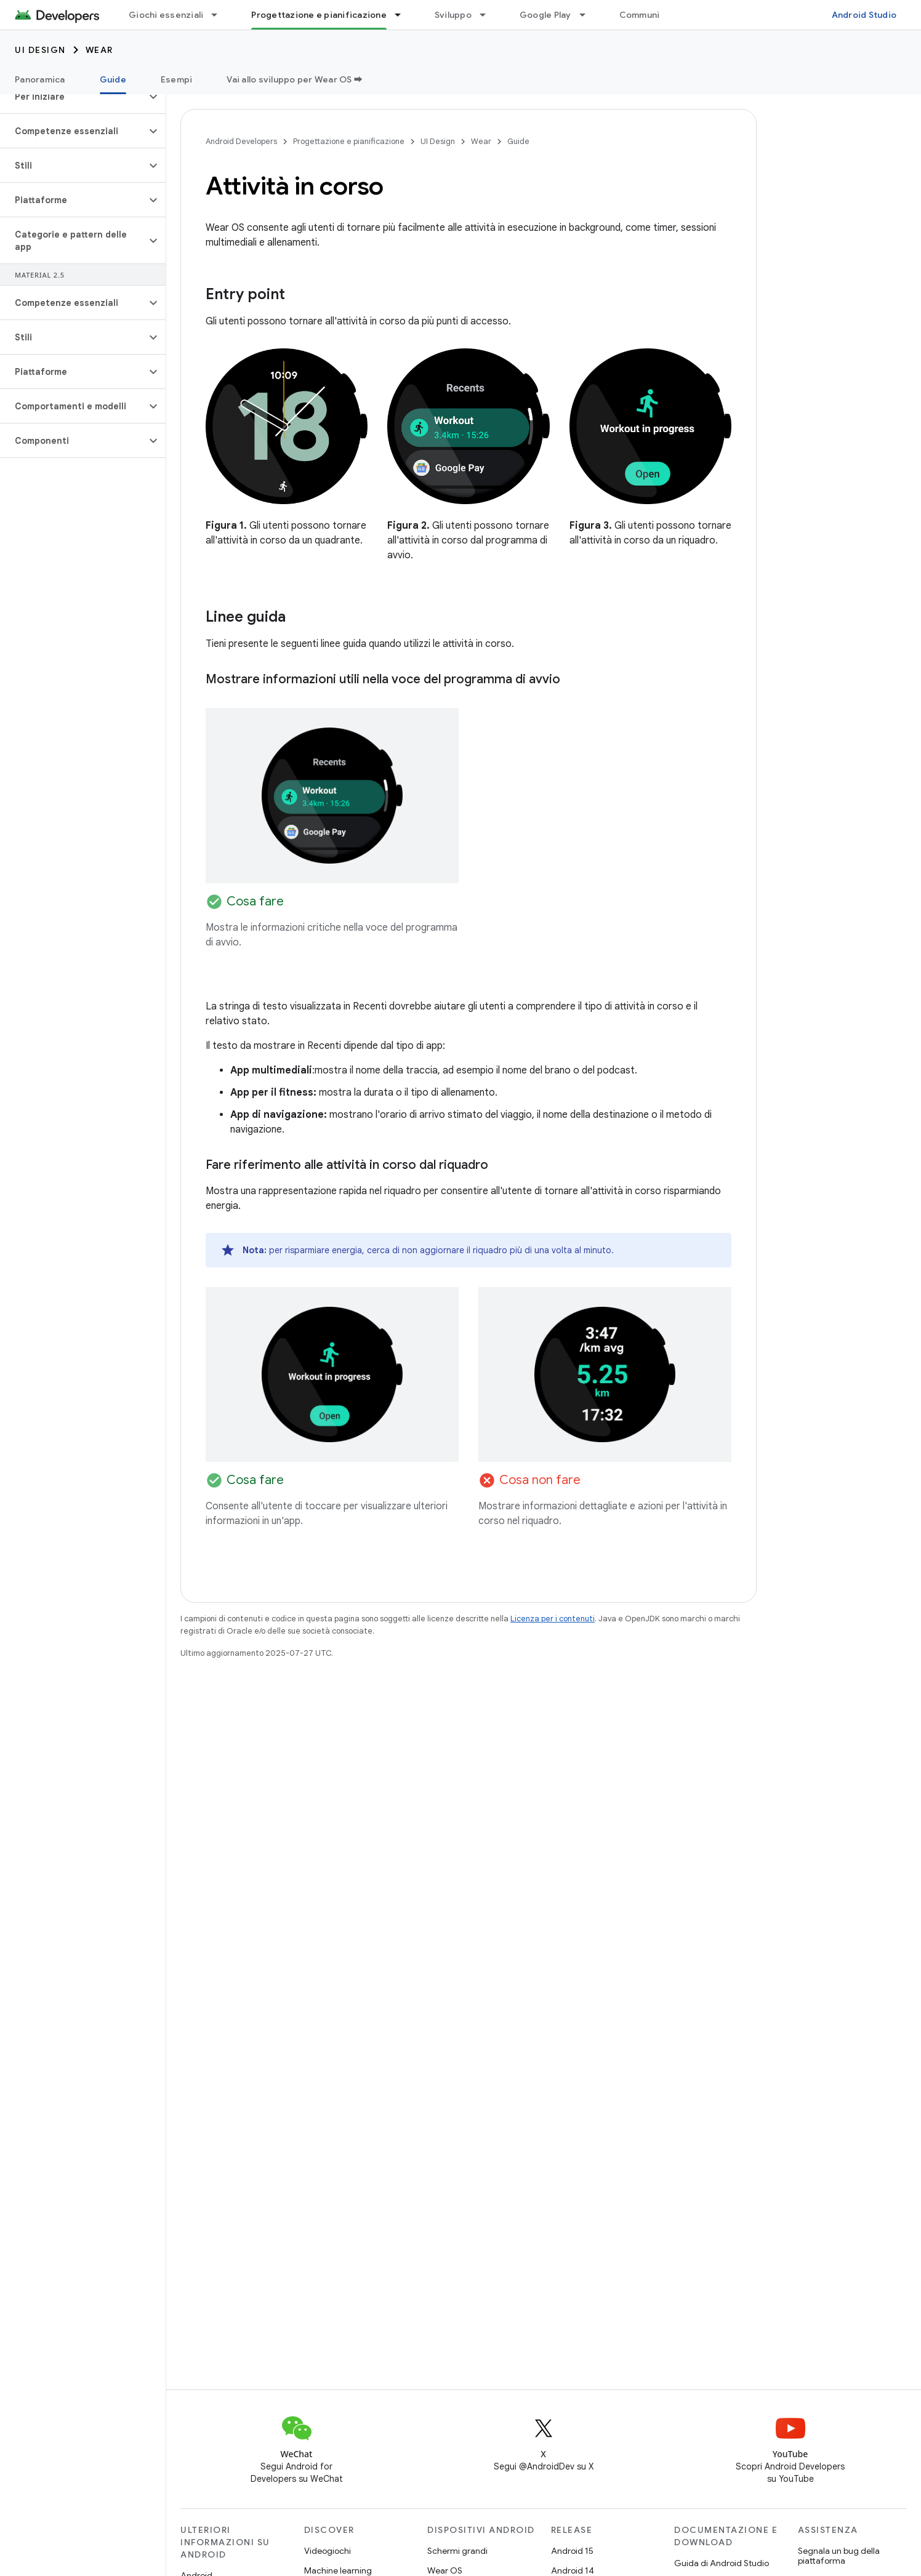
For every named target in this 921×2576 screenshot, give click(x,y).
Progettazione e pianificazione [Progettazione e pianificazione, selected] (319, 14)
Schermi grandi (457, 2550)
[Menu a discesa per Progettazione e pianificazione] (403, 15)
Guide (518, 141)
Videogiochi (327, 2550)
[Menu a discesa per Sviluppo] (488, 15)
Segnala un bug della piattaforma (839, 2555)
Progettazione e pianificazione (348, 141)
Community (644, 14)
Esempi (177, 79)
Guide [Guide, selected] (113, 79)
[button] (73, 96)
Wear (99, 49)
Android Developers (241, 141)
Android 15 (572, 2550)
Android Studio (864, 14)
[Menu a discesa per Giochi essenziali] (219, 15)
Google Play (545, 14)
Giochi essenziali (166, 14)
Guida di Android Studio (721, 2563)
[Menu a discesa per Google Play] (588, 15)
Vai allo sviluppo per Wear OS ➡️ (295, 79)
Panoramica (40, 79)
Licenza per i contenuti (552, 1618)
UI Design (40, 49)
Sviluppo (453, 14)
